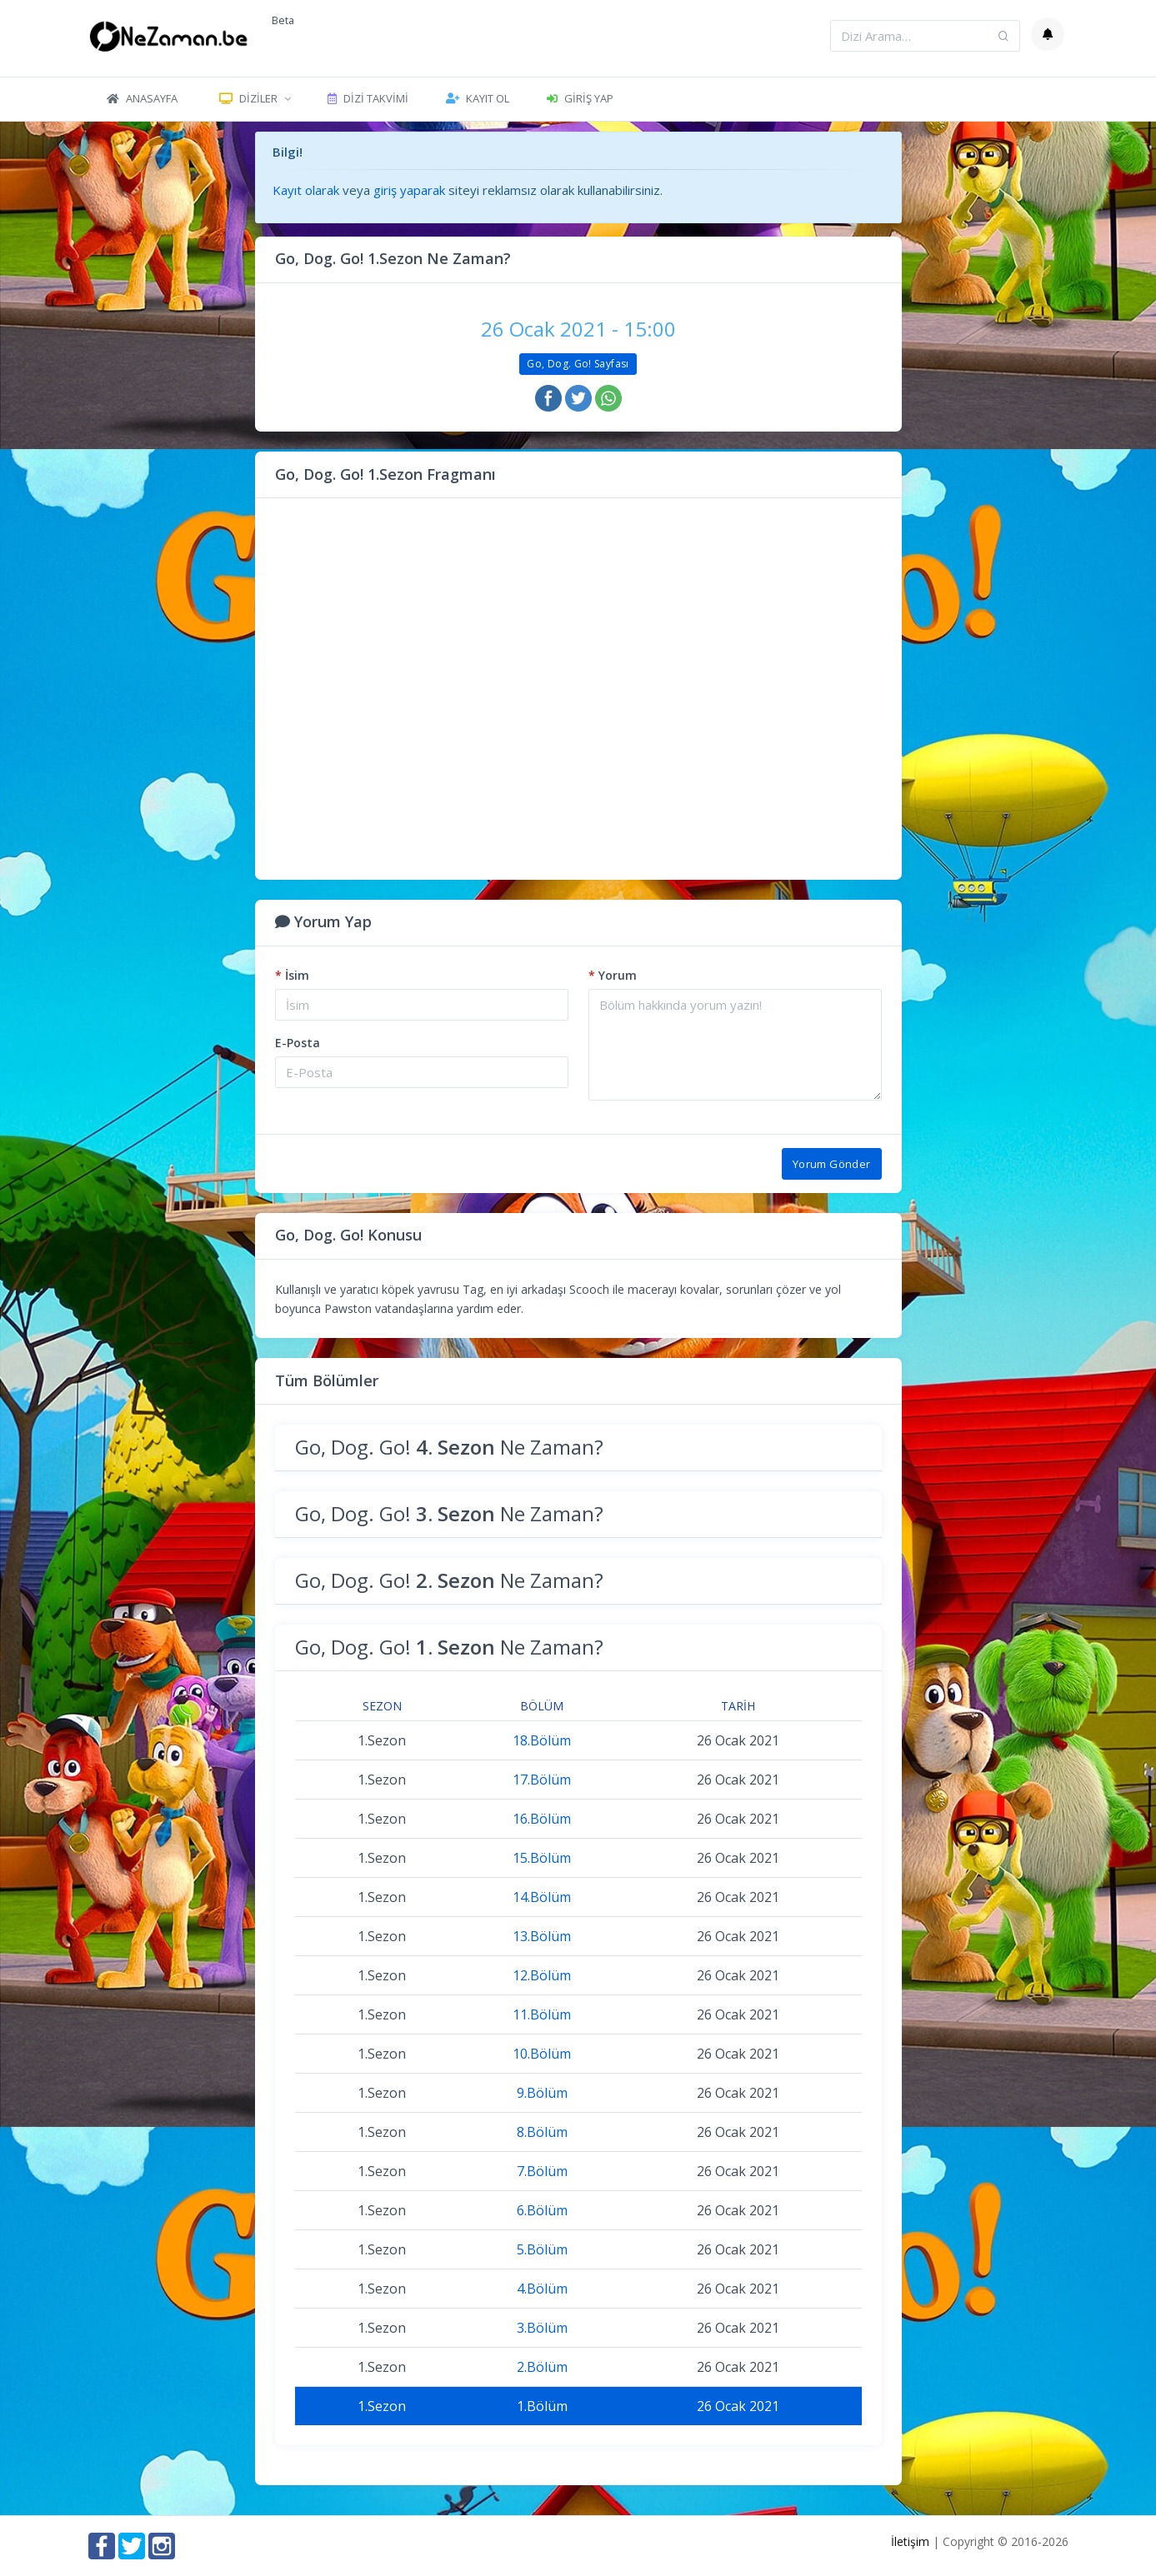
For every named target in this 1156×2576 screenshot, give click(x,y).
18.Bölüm (542, 1740)
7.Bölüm (542, 2171)
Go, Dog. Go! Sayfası (577, 364)
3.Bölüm (542, 2328)
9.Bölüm (542, 2093)
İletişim (910, 2541)
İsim (292, 975)
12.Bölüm (542, 1975)
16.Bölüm (542, 1819)
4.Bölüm (542, 2288)
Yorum (612, 975)
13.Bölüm (542, 1936)
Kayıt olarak (306, 190)
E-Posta (297, 1043)
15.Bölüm (542, 1858)
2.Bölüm (542, 2367)
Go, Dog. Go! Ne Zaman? (449, 1446)
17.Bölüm (542, 1779)
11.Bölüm (542, 2014)
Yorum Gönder (832, 1163)
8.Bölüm (542, 2132)
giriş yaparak (409, 190)
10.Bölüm (542, 2053)
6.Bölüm (542, 2210)
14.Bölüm (542, 1897)
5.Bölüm (542, 2249)
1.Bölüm (542, 2406)
